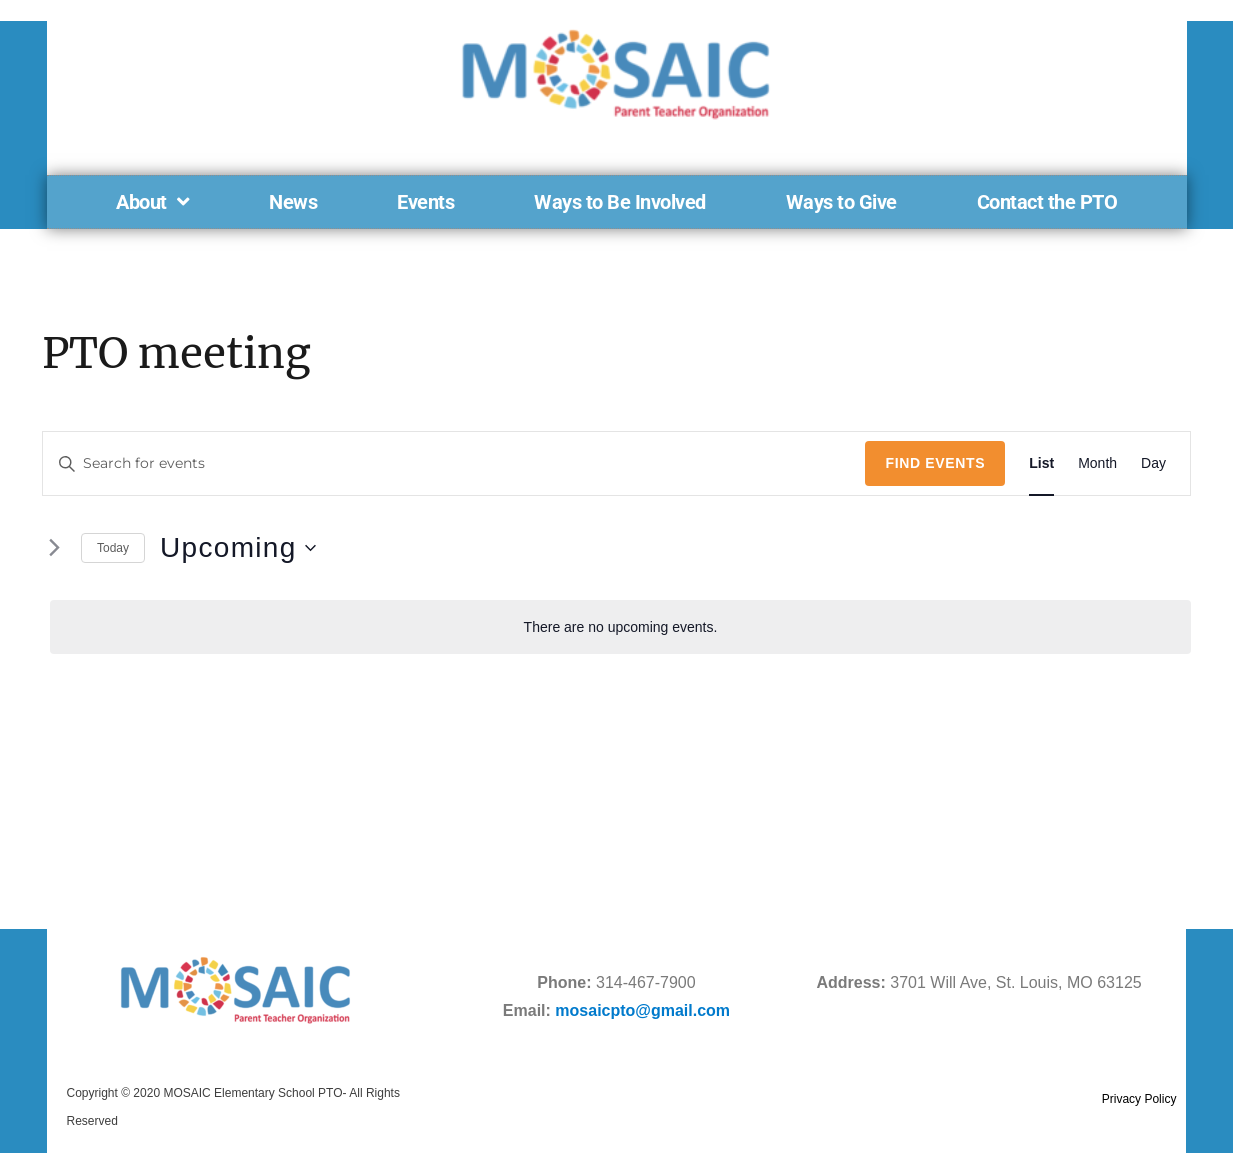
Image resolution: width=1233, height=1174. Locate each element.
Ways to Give (841, 202)
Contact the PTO (1047, 202)
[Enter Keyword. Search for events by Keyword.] (454, 463)
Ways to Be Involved (620, 202)
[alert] (620, 627)
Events (425, 202)
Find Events (935, 463)
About (152, 202)
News (293, 202)
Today (113, 548)
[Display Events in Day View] (1153, 463)
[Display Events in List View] (1041, 463)
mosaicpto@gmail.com (642, 1010)
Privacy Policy (1139, 1099)
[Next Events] (54, 548)
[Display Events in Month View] (1097, 463)
